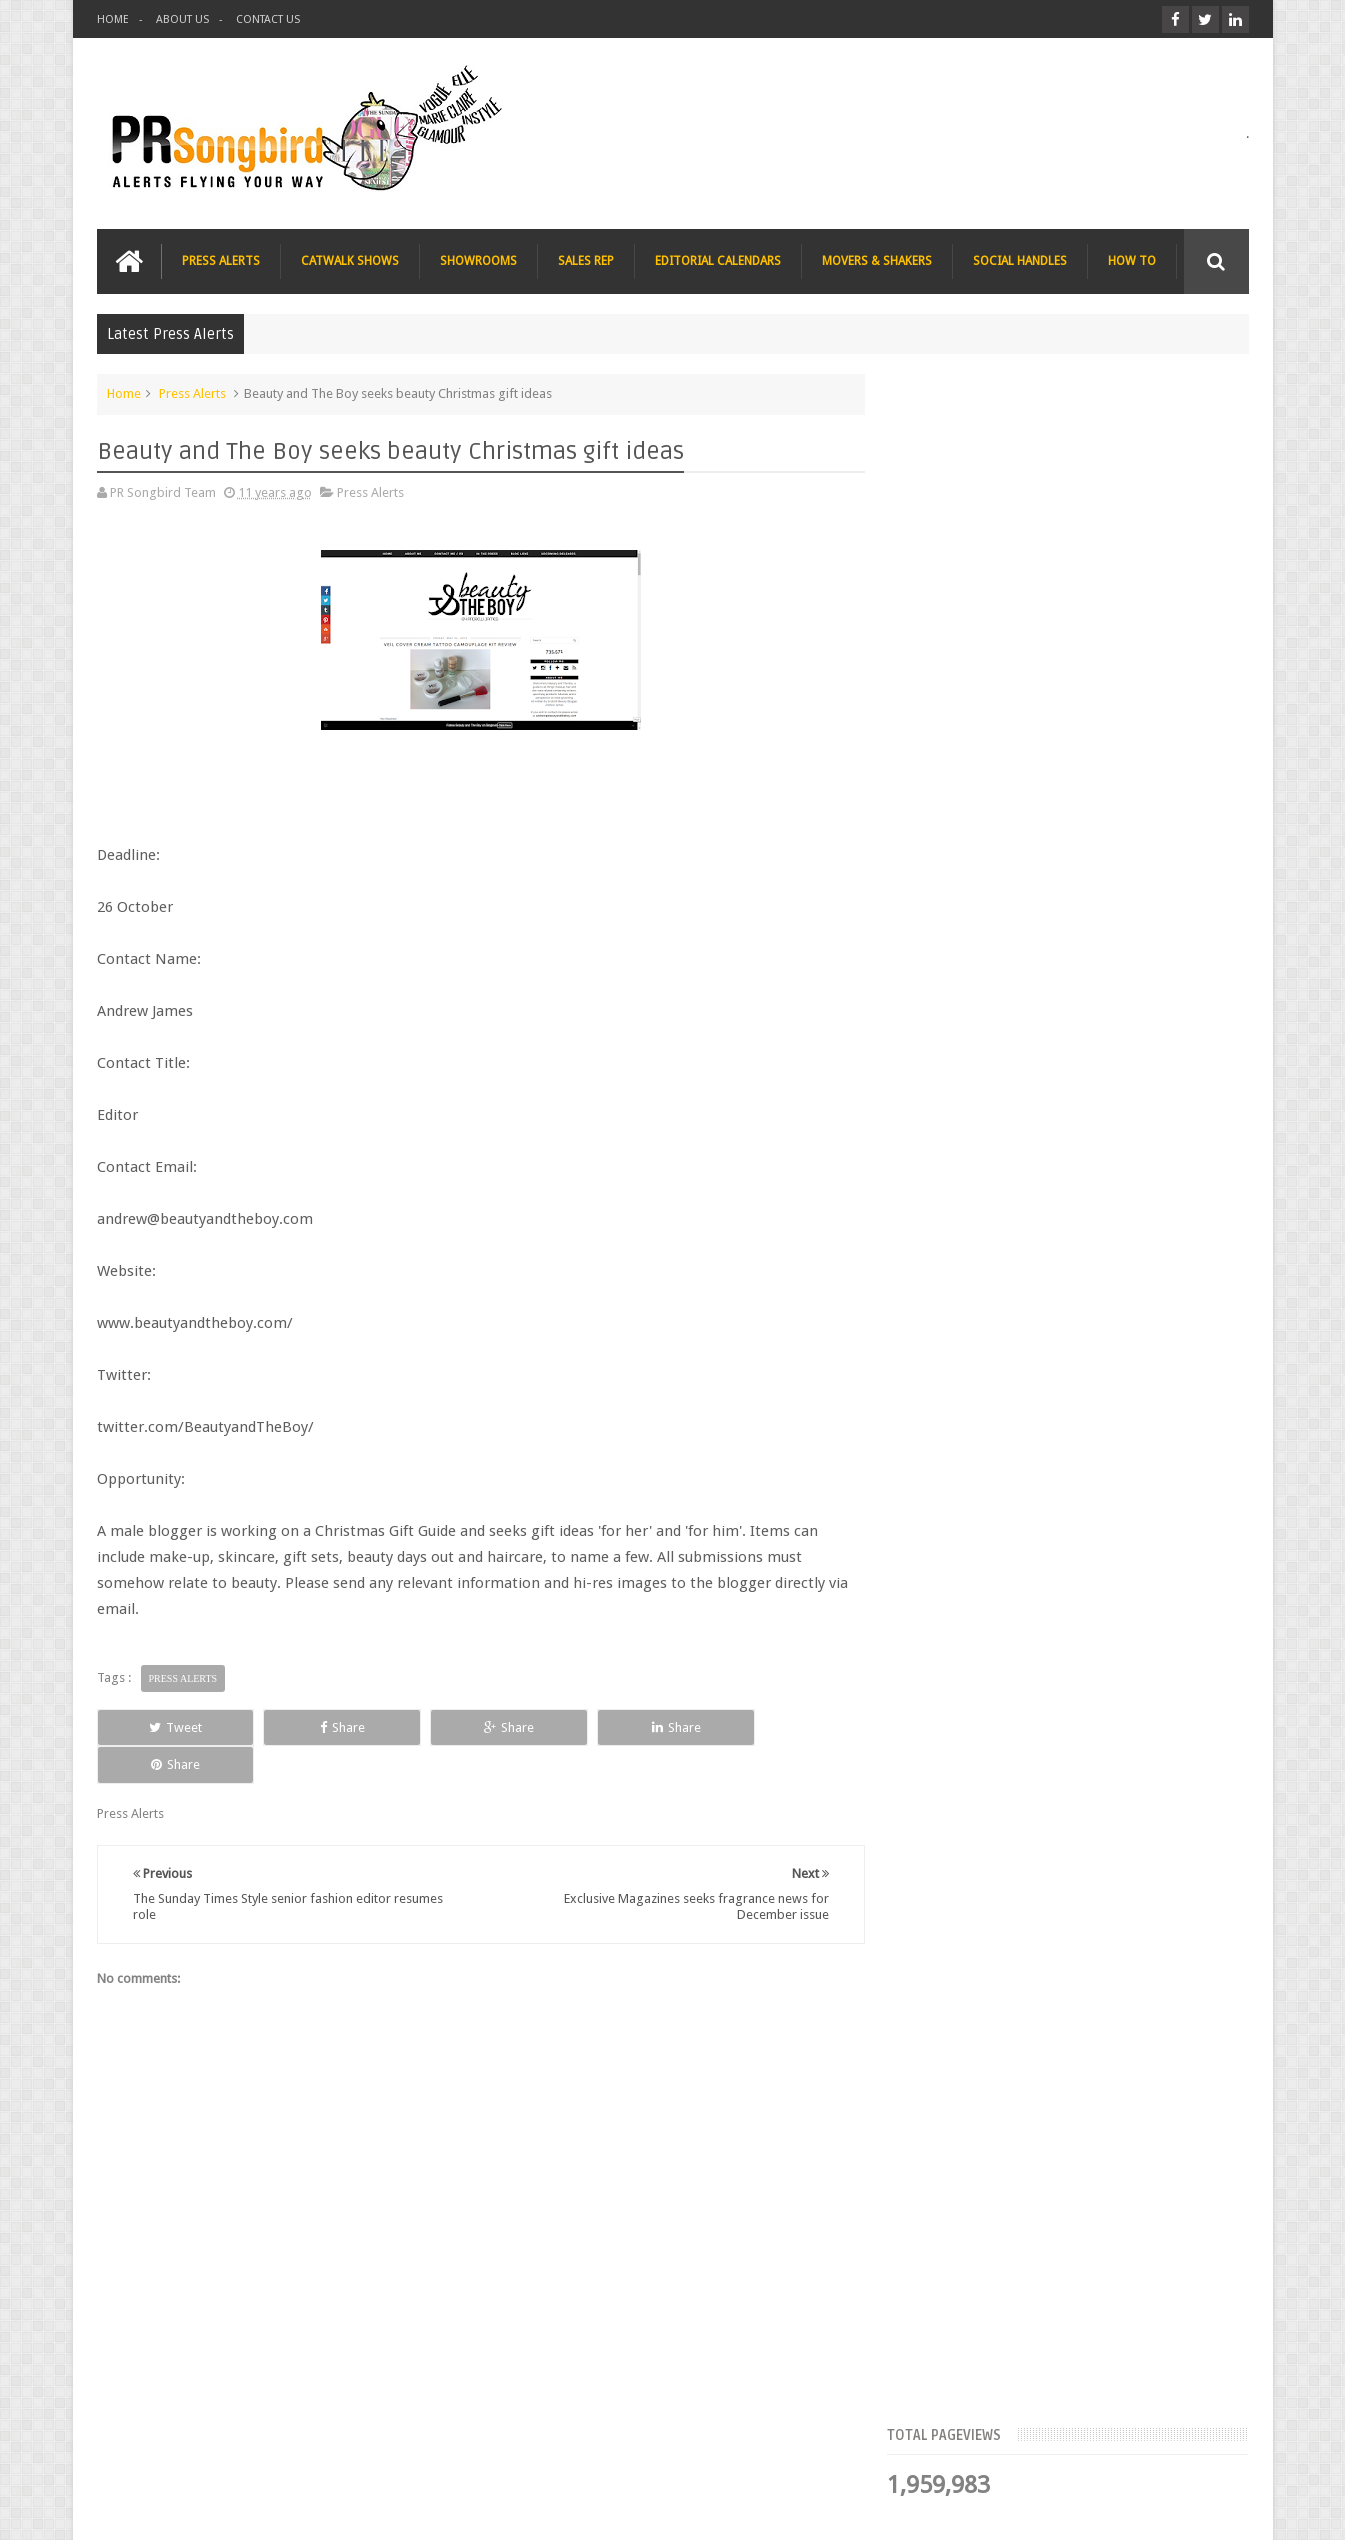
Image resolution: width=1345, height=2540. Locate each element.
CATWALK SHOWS (350, 261)
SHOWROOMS (478, 261)
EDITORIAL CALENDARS (718, 261)
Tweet (168, 1726)
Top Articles (960, 615)
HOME (113, 19)
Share (322, 1726)
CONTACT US (268, 19)
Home (124, 393)
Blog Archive (1190, 615)
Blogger (1077, 2508)
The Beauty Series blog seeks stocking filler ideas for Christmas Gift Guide (1111, 1014)
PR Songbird (260, 2508)
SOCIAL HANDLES (1020, 261)
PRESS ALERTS (221, 261)
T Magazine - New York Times (1092, 1240)
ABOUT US (182, 19)
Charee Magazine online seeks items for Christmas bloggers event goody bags (1117, 1138)
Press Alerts (192, 393)
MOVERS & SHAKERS (877, 261)
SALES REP (586, 261)
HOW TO (1132, 261)
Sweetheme (1215, 2508)
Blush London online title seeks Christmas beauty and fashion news (1100, 890)
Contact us (1198, 2448)
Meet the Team (1075, 615)
